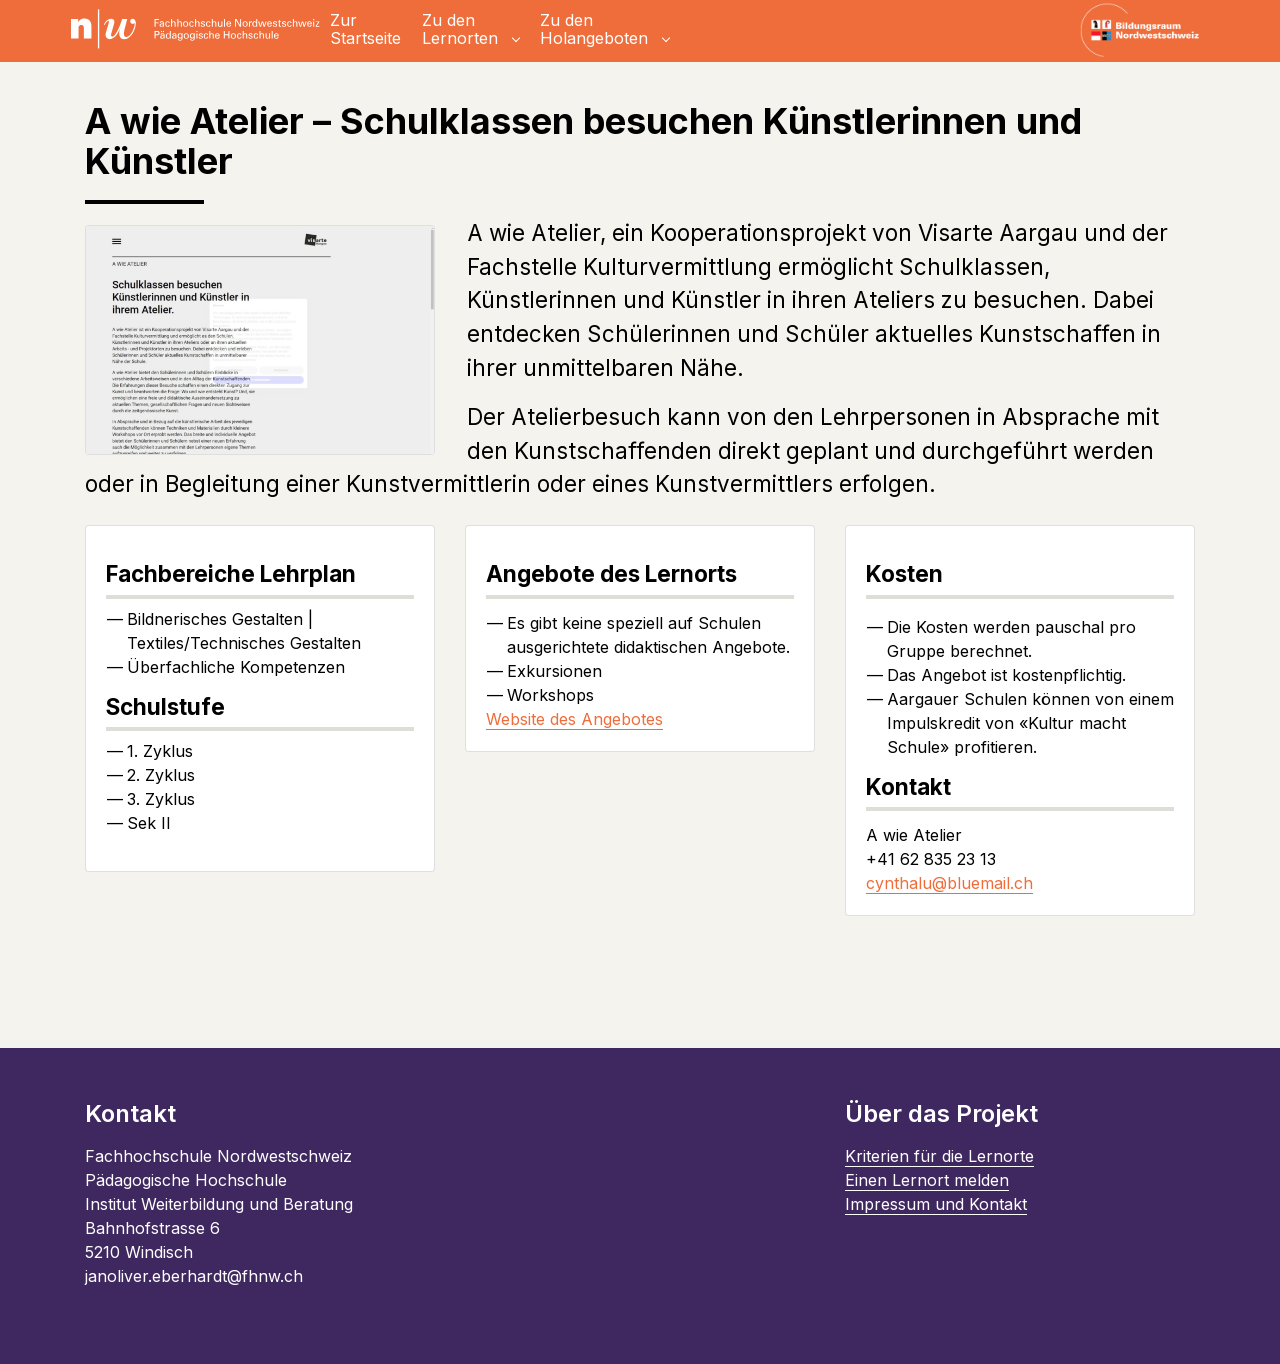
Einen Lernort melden (927, 1180)
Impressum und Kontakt (936, 1204)
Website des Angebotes (574, 719)
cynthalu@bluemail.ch (949, 883)
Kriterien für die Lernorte (939, 1156)
